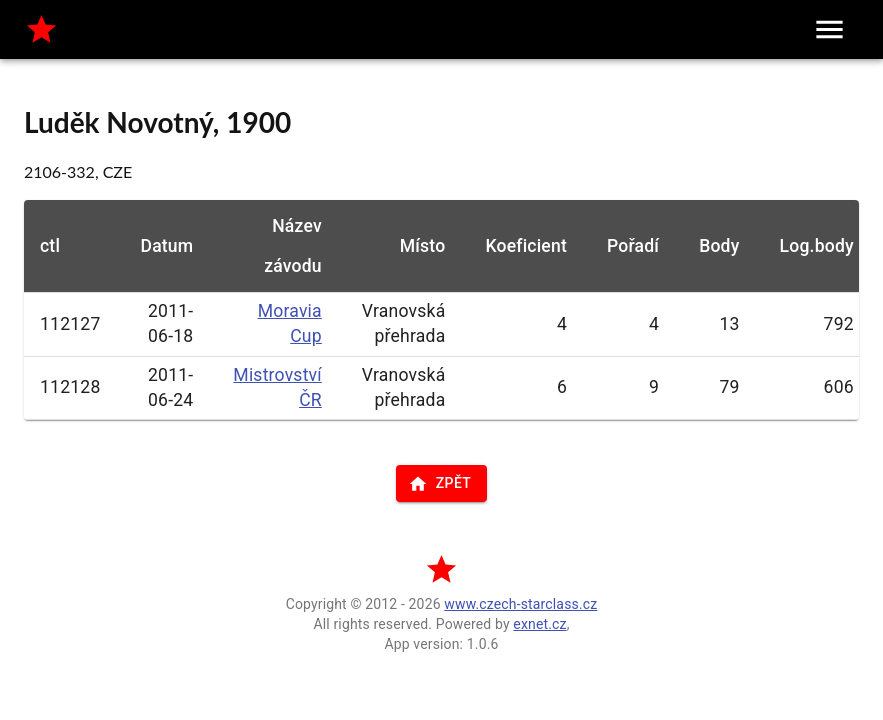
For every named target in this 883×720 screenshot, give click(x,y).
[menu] (829, 29)
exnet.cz (539, 624)
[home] (41, 29)
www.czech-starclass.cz (520, 604)
